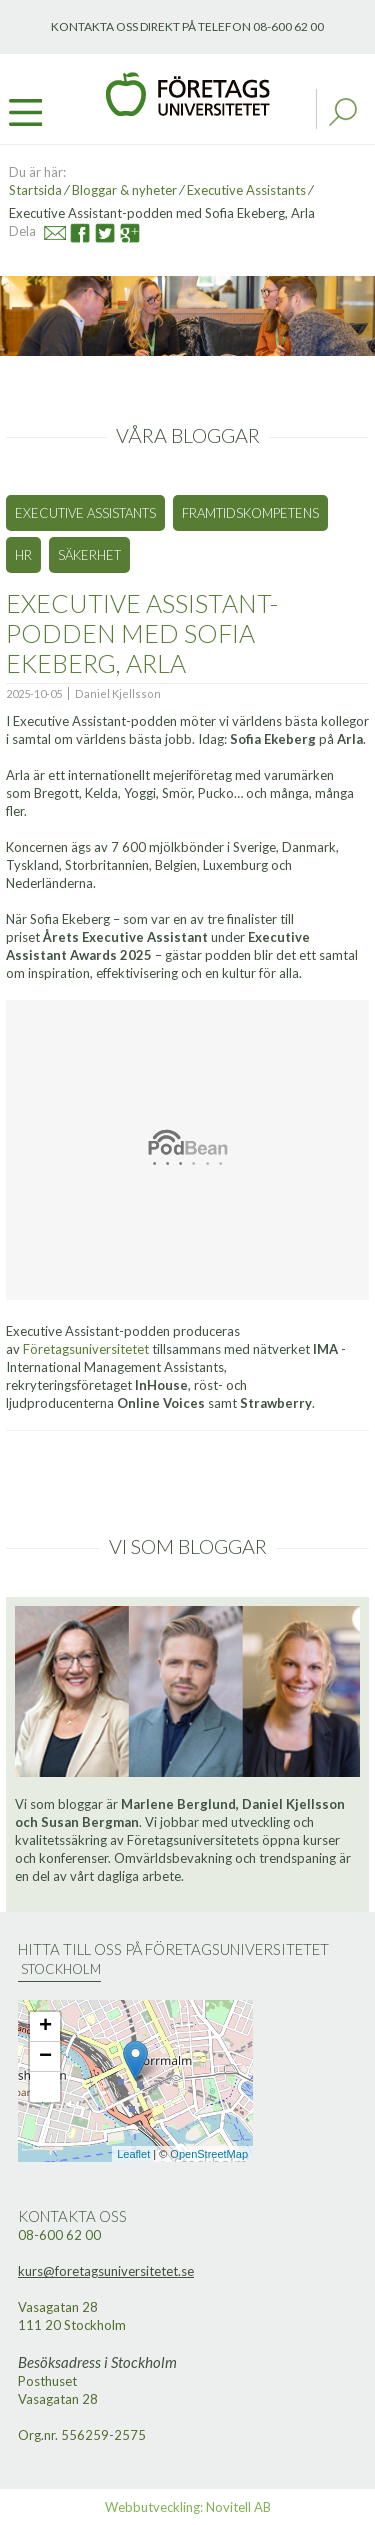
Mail (46, 230)
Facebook (72, 230)
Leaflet (133, 2154)
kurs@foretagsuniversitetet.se (106, 2271)
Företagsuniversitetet (86, 1349)
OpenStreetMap (209, 2154)
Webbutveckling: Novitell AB (188, 2507)
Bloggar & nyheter (124, 190)
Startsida (35, 190)
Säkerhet (89, 555)
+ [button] (45, 2027)
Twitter (95, 230)
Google (122, 230)
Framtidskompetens (250, 513)
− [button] (45, 2057)
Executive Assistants (248, 190)
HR (23, 555)
